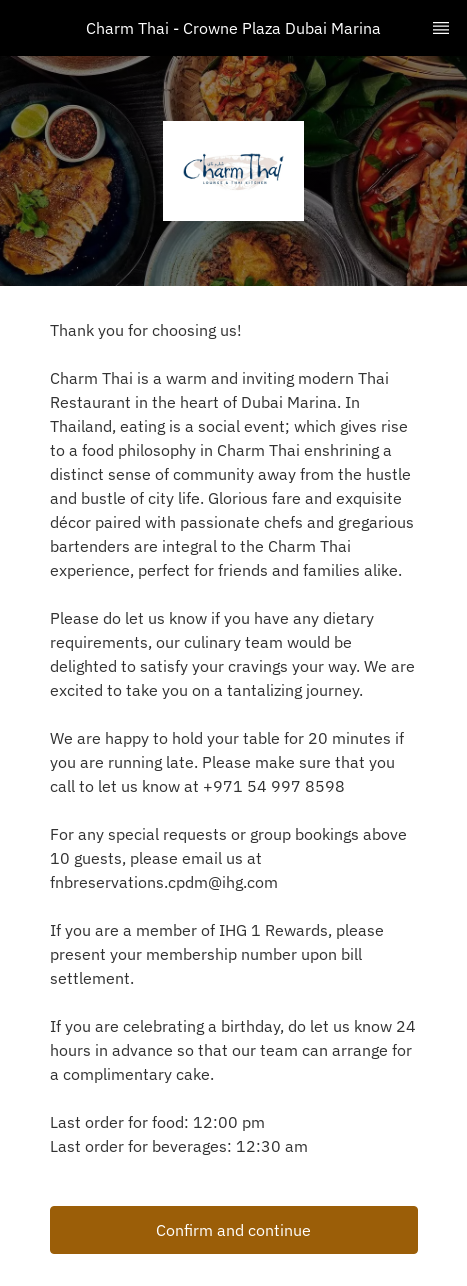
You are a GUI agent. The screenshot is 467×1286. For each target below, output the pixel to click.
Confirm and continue (233, 1230)
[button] (234, 1230)
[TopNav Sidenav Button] (441, 28)
